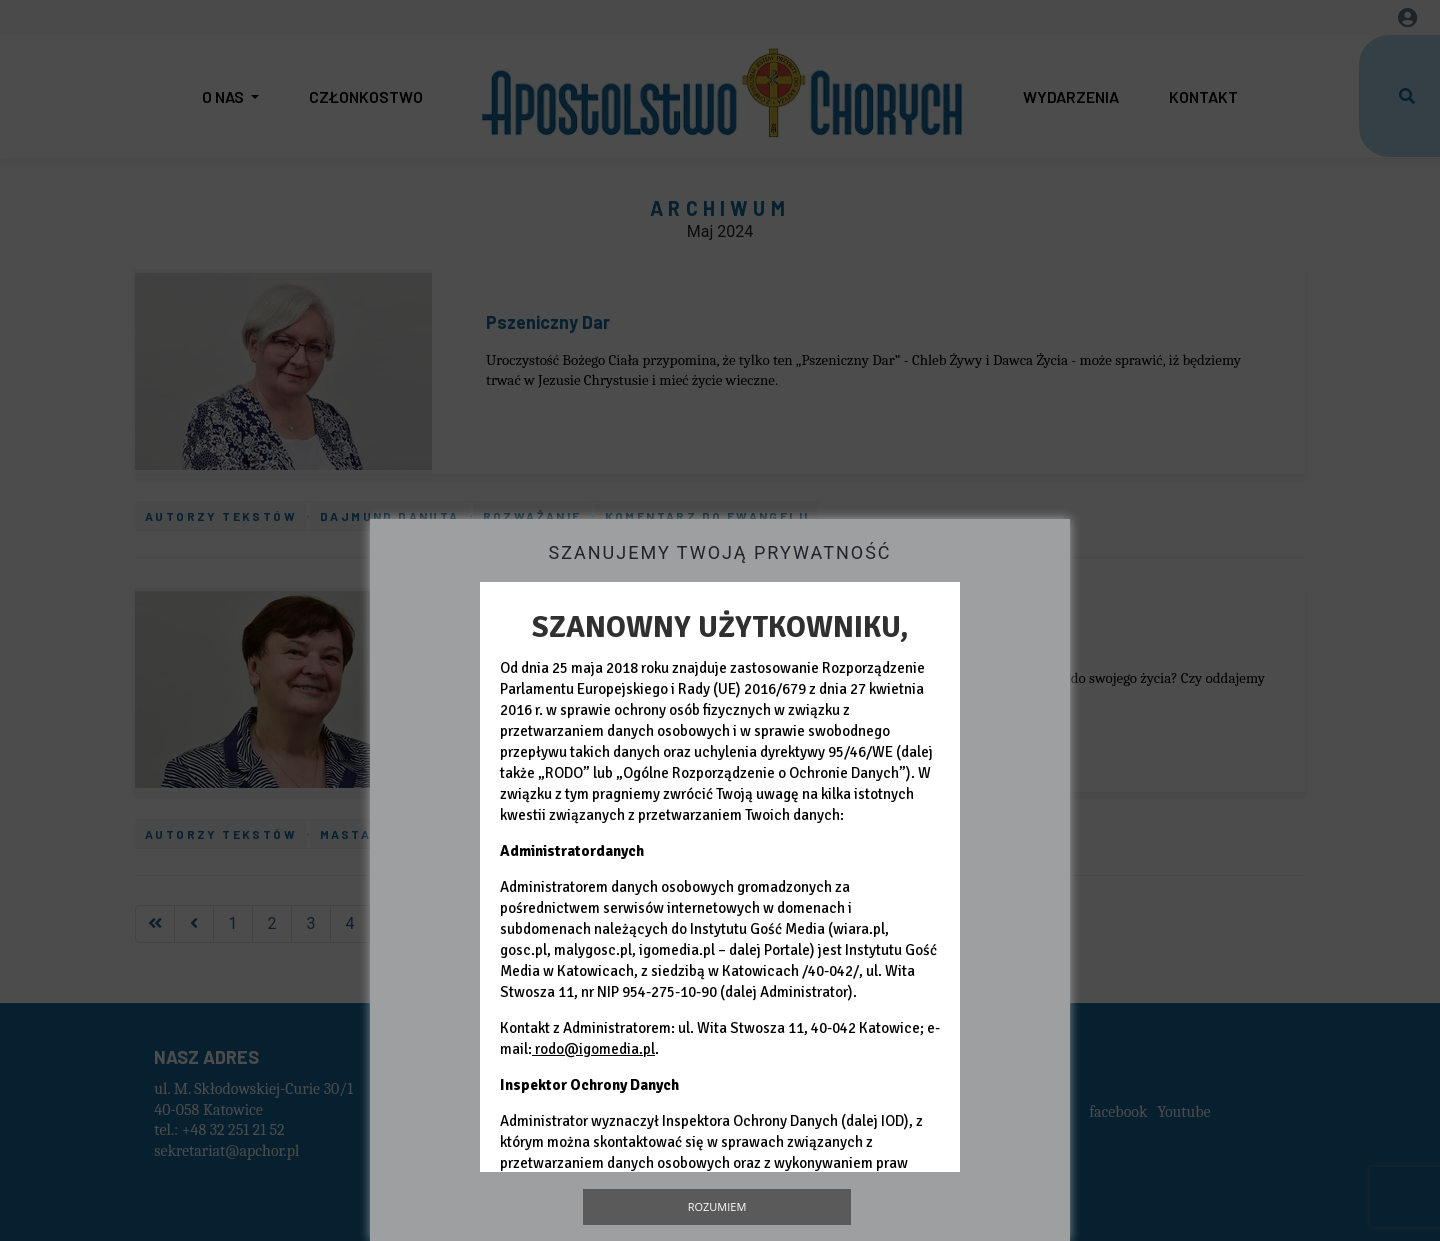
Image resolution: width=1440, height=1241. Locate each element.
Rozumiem (717, 1206)
